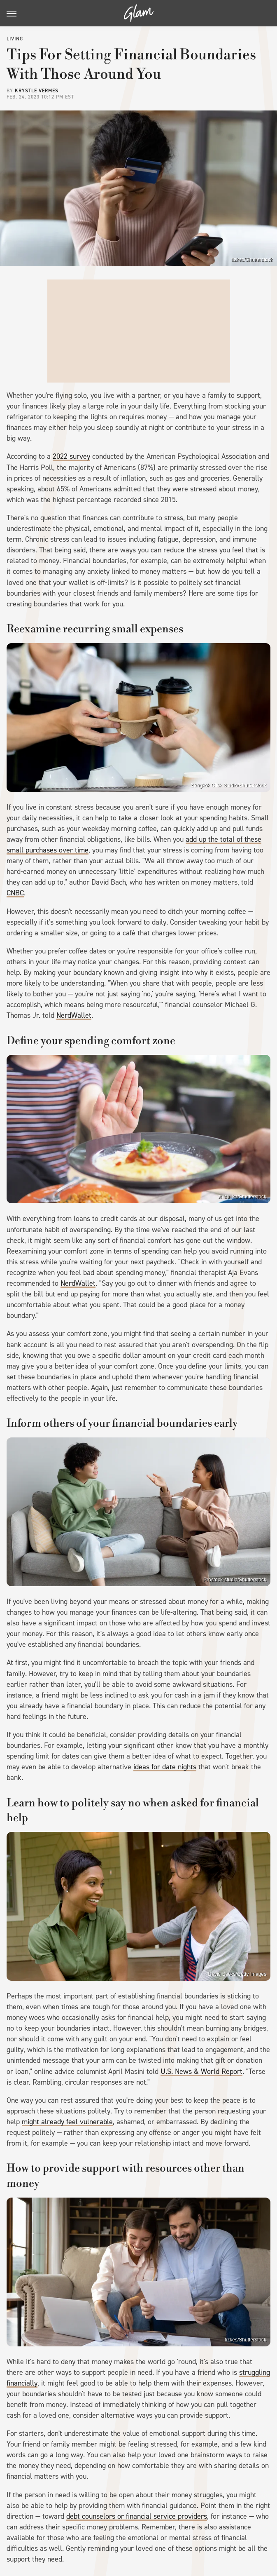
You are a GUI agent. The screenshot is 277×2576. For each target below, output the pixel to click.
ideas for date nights (164, 1767)
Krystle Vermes (36, 90)
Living (15, 38)
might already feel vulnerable (67, 2122)
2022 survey (71, 456)
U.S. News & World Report (201, 2071)
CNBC (15, 893)
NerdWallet (73, 1015)
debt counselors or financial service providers (136, 2516)
